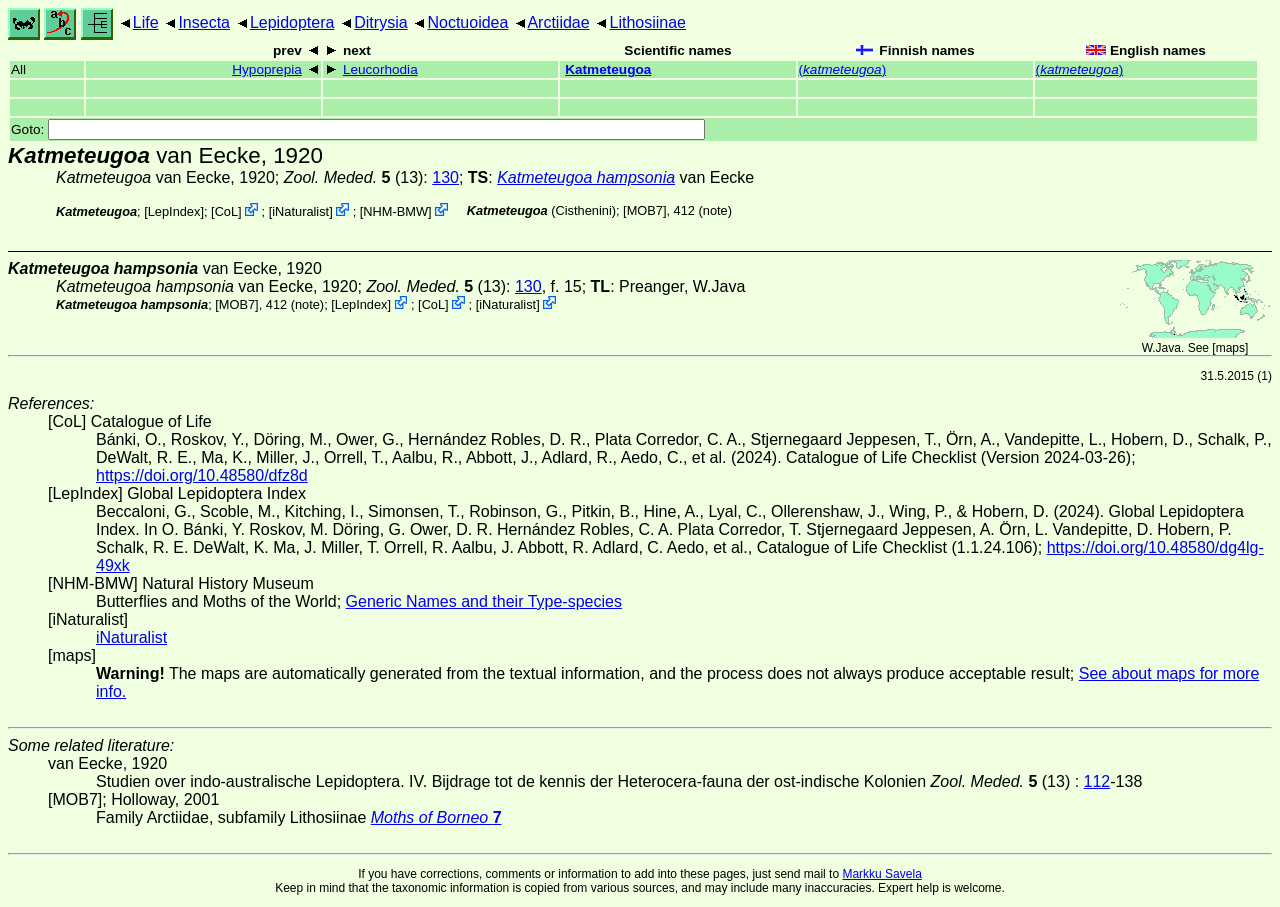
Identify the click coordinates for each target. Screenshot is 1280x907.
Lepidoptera (292, 22)
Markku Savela (881, 874)
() (843, 69)
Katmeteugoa (608, 69)
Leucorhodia (380, 69)
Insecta (204, 22)
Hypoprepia (267, 69)
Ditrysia (380, 22)
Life (146, 22)
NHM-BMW (395, 211)
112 (1097, 781)
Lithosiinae (648, 22)
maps (1230, 348)
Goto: (358, 129)
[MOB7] (644, 210)
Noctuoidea (467, 22)
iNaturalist (300, 211)
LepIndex (174, 211)
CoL (226, 211)
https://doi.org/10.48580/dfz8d (202, 475)
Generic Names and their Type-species (484, 601)
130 (445, 177)
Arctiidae (558, 22)
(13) (354, 177)
